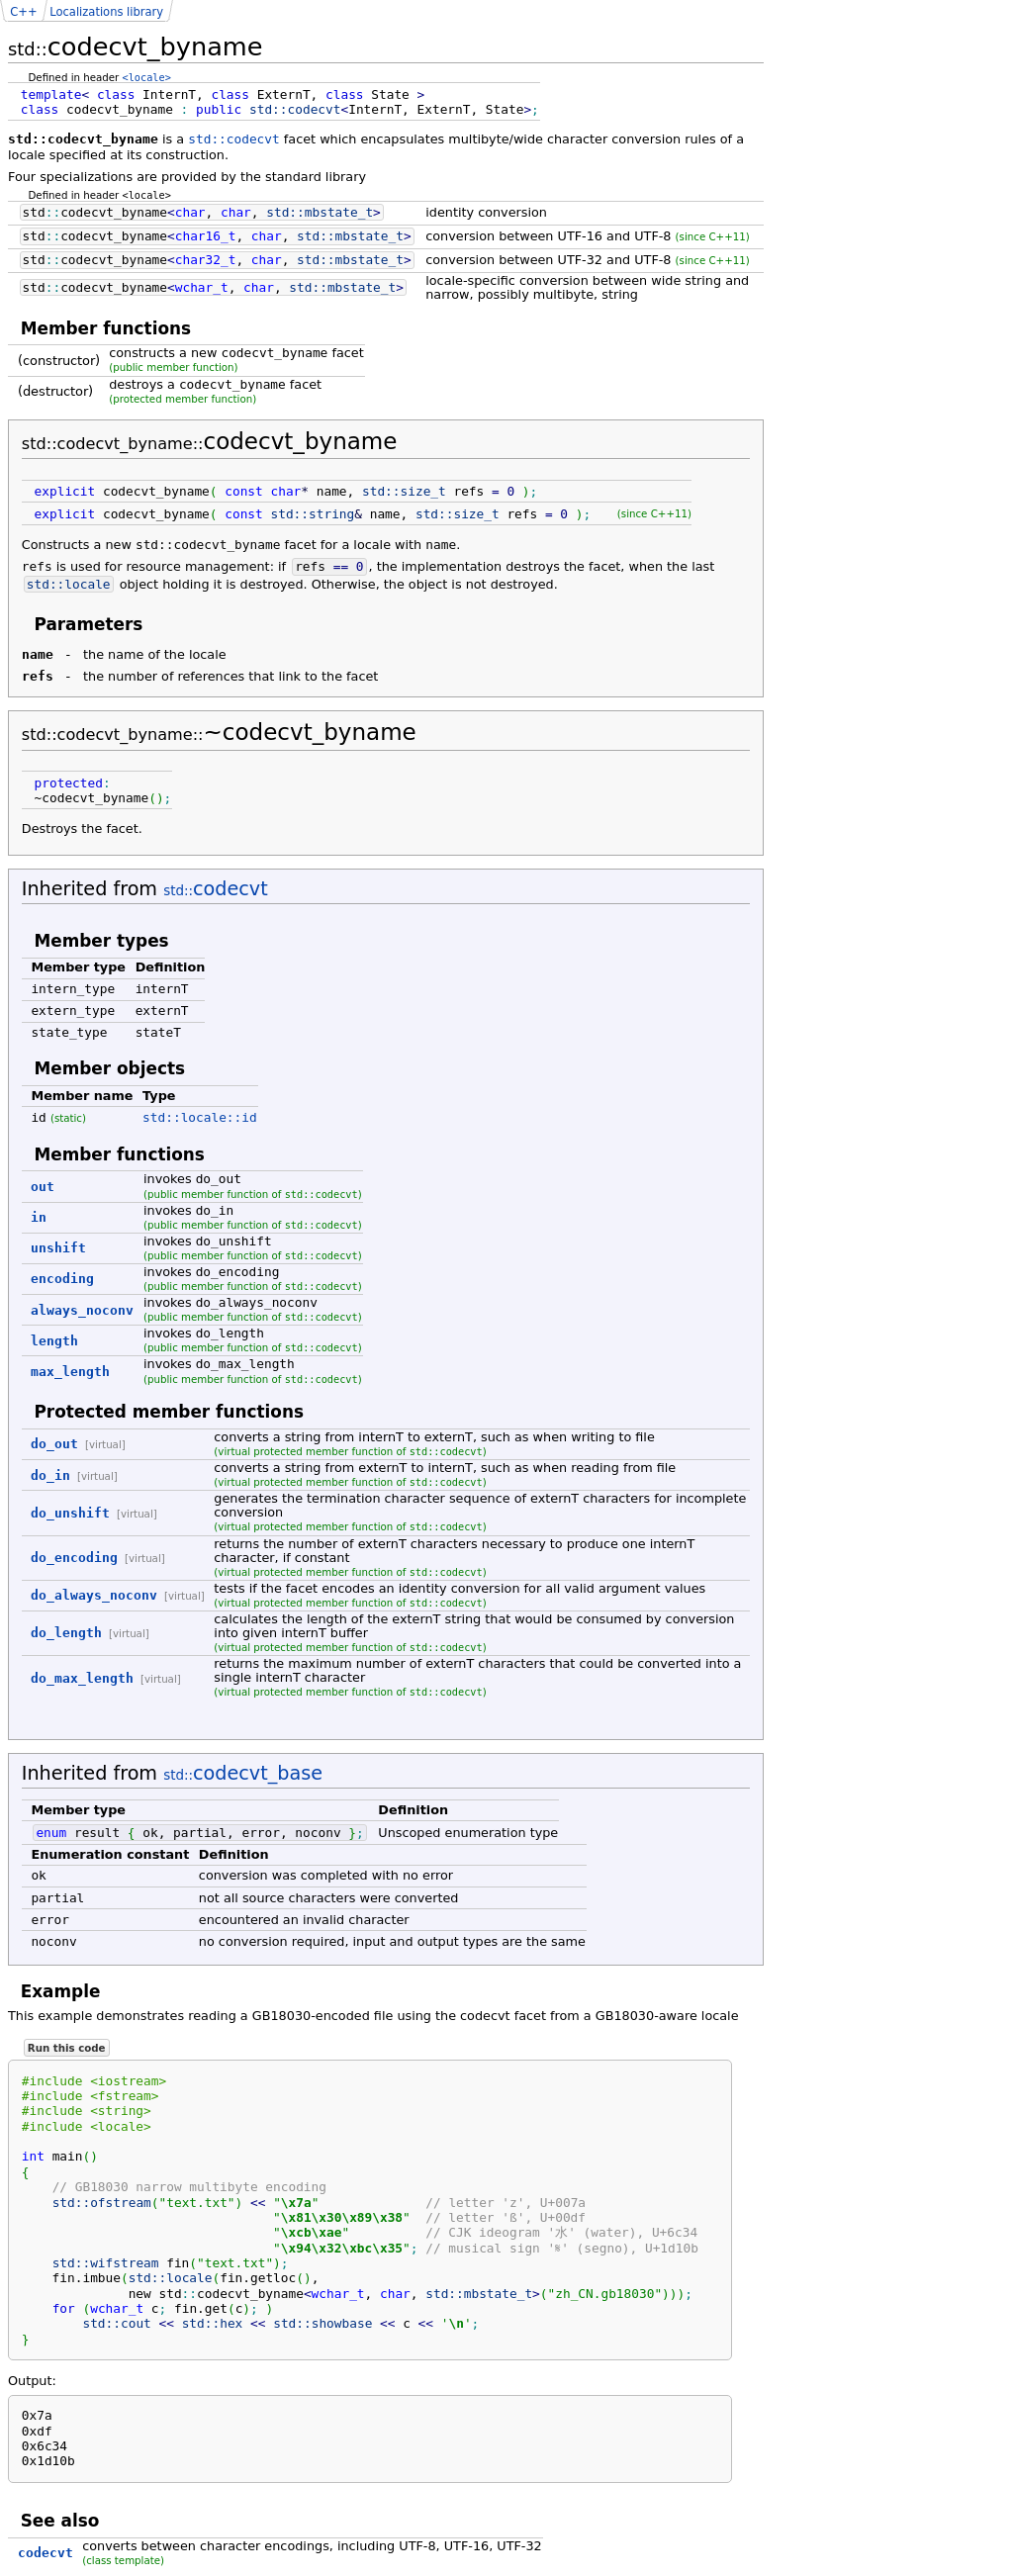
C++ (23, 12)
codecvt (215, 888)
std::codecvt (233, 139)
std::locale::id (199, 1117)
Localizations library (106, 12)
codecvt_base (242, 1773)
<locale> (147, 77)
